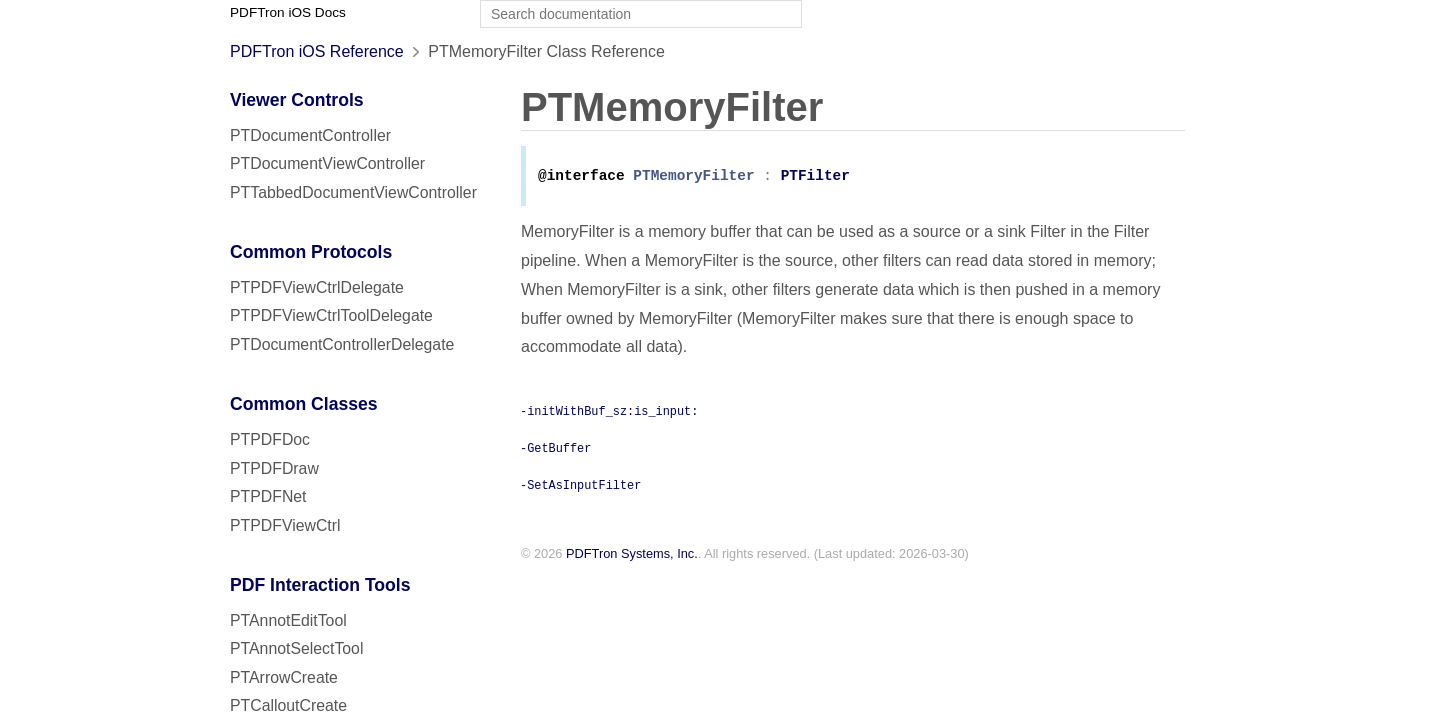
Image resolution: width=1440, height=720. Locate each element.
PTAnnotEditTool (288, 620)
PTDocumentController (310, 135)
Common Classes (304, 404)
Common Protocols (311, 252)
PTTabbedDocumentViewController (353, 192)
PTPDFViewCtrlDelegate (317, 287)
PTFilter (815, 177)
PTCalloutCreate (288, 705)
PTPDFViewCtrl (285, 525)
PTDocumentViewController (327, 163)
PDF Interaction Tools (320, 585)
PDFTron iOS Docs (288, 12)
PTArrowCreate (284, 677)
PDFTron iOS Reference (317, 51)
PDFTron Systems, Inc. (632, 555)
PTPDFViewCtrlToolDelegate (331, 315)
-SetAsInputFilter (580, 486)
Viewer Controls (297, 100)
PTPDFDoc (270, 439)
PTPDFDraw (274, 468)
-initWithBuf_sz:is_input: (609, 412)
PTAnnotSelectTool (296, 648)
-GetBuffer (555, 449)
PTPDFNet (268, 496)
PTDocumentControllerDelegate (342, 344)
